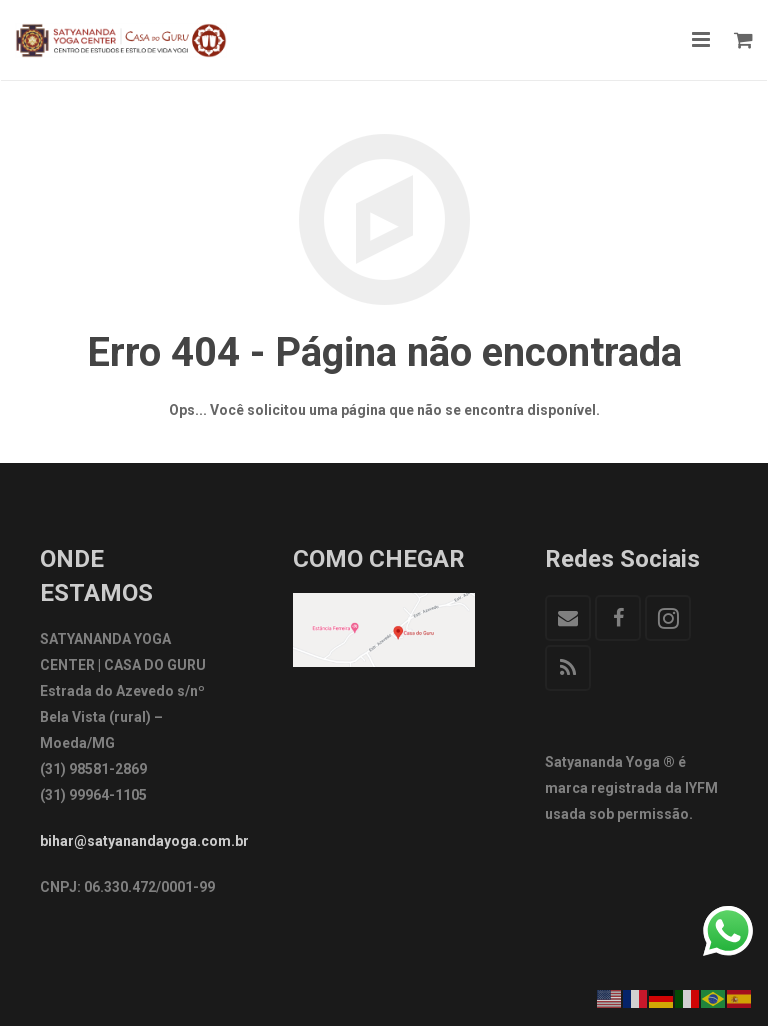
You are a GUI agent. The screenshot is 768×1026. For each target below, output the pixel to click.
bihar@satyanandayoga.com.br (144, 841)
